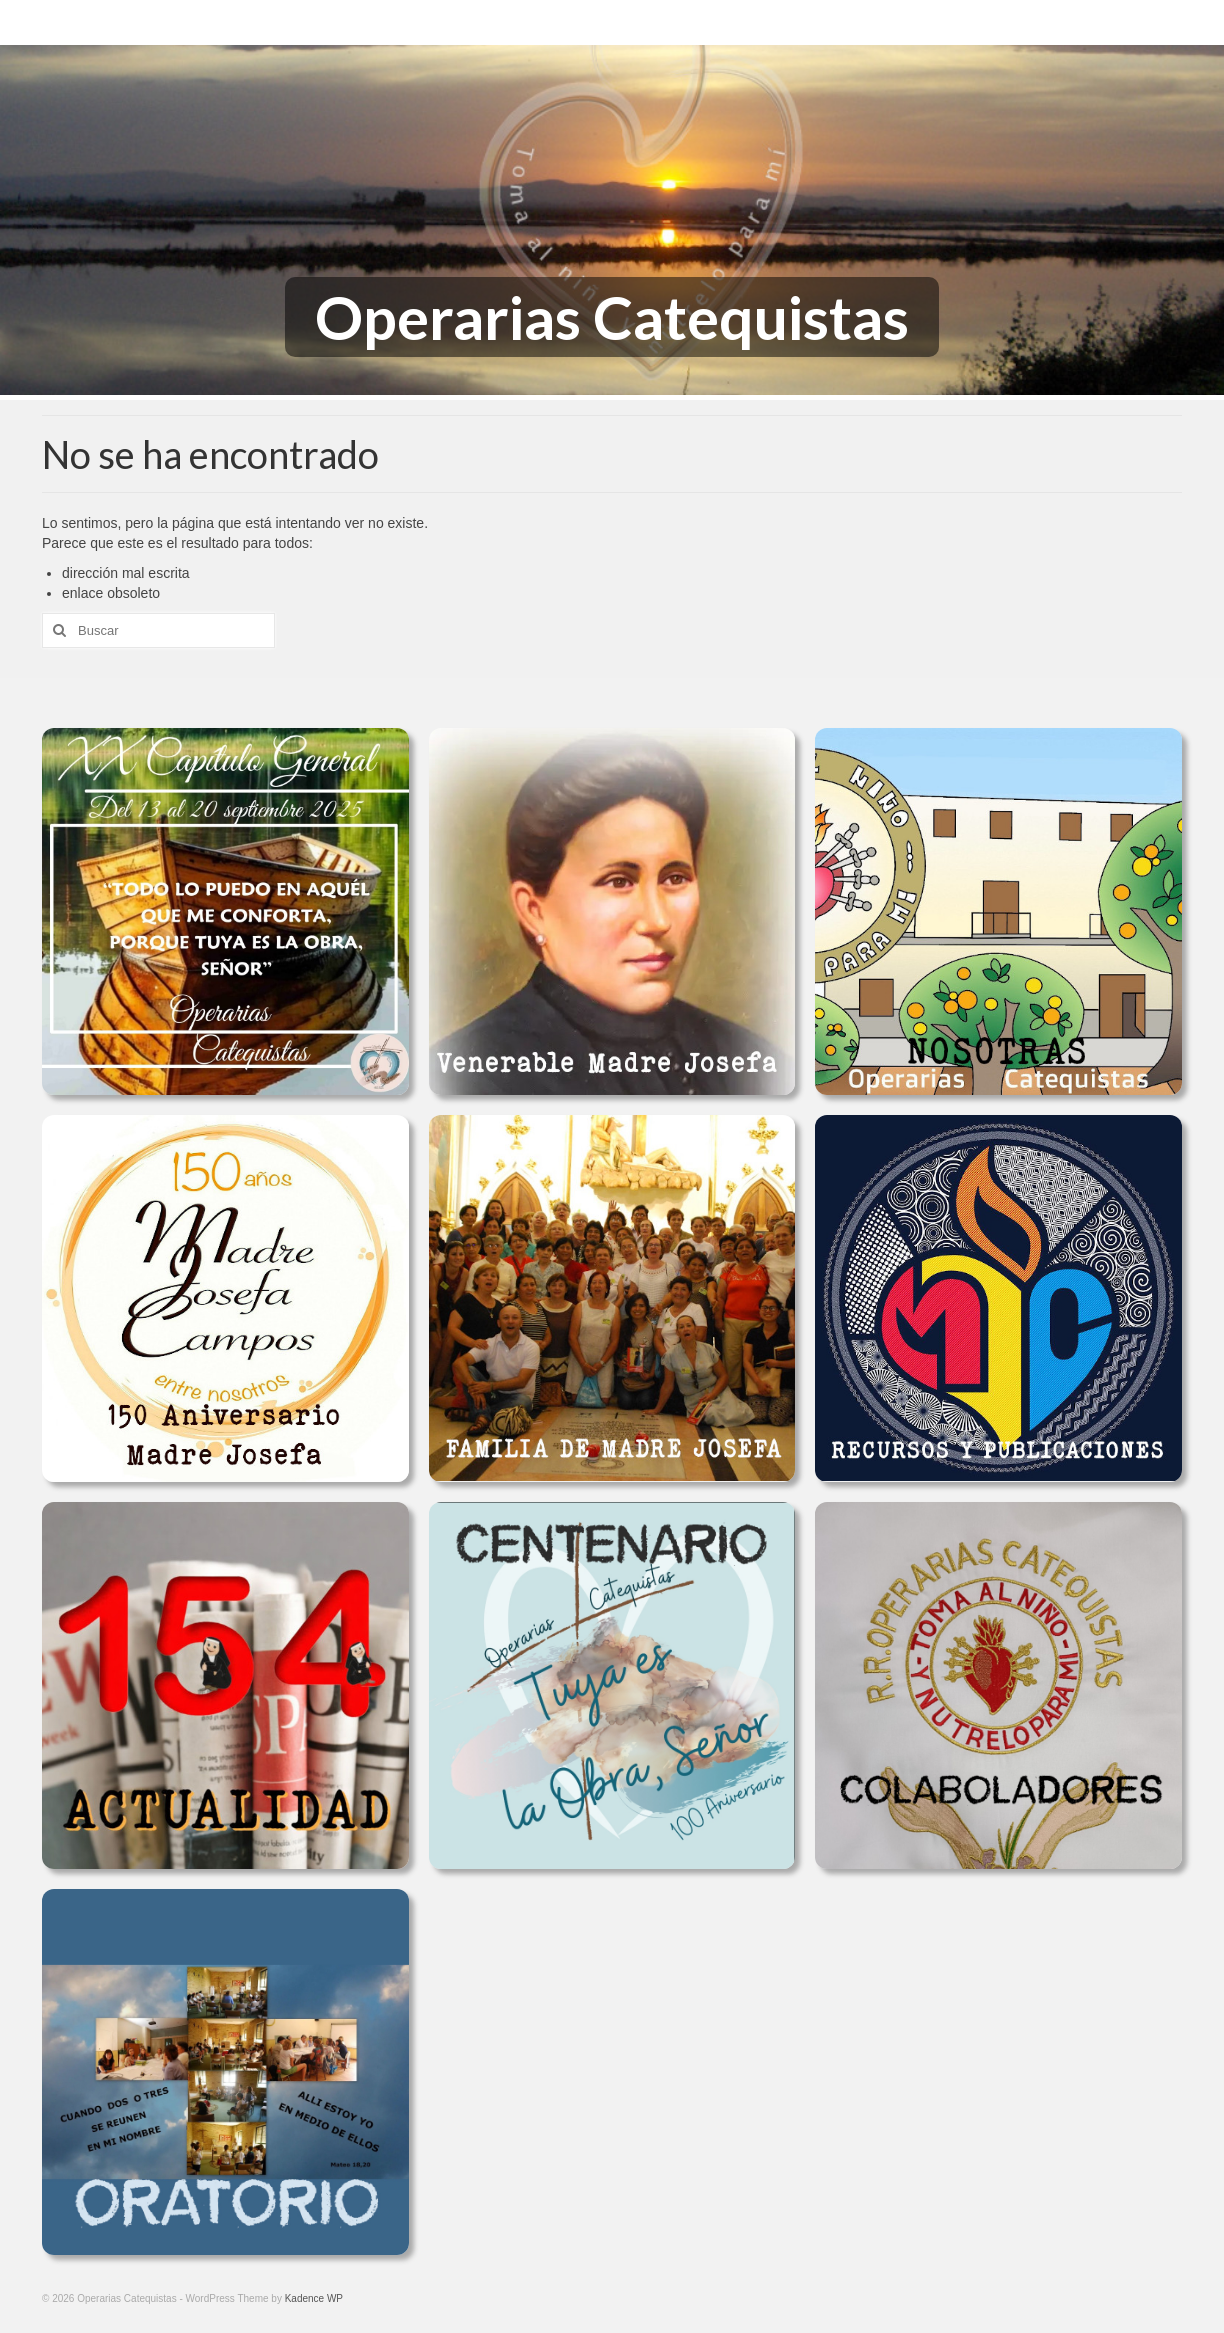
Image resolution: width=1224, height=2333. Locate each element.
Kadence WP (314, 2298)
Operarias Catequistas (612, 317)
